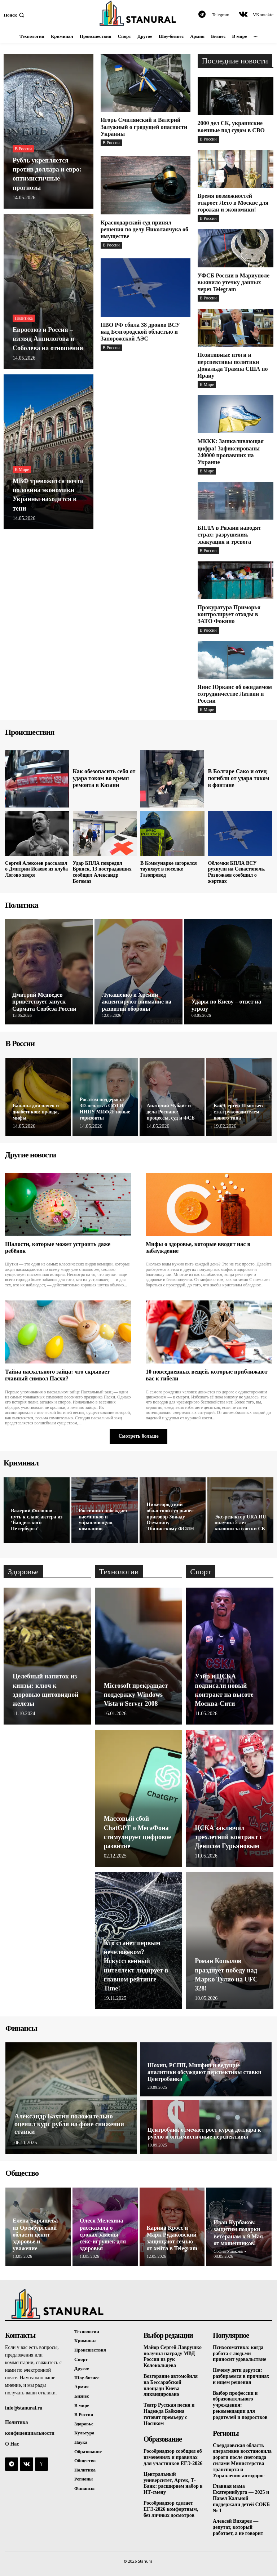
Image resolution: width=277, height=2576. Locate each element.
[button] (15, 14)
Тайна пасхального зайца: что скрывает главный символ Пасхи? (57, 1375)
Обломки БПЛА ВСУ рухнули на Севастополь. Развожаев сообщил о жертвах (236, 872)
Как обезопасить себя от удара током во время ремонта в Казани (103, 778)
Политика (24, 318)
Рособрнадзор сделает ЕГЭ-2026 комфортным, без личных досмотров (171, 2509)
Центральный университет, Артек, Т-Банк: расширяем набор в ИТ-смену (173, 2483)
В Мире (22, 469)
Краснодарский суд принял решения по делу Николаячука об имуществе (144, 229)
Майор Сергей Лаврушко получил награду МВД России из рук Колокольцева (173, 2356)
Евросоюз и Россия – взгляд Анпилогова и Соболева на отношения (48, 338)
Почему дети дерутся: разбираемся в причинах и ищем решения (241, 2376)
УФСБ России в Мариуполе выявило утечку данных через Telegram (233, 282)
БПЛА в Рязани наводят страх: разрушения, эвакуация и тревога (229, 534)
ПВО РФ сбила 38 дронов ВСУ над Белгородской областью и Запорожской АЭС (140, 332)
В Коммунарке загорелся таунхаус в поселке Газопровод (168, 869)
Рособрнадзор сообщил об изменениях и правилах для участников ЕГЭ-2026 (173, 2457)
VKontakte (263, 14)
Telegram (220, 14)
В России (23, 148)
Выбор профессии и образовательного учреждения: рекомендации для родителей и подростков (240, 2405)
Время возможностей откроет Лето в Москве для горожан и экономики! (233, 203)
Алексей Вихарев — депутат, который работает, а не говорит (238, 2527)
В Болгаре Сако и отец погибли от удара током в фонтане (238, 778)
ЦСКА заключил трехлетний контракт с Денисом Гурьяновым (229, 1837)
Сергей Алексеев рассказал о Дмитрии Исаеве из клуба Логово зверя (36, 869)
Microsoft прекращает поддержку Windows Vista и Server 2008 (136, 1694)
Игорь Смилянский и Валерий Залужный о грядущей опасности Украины (144, 127)
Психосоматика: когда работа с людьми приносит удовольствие (239, 2353)
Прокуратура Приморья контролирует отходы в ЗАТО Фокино (229, 614)
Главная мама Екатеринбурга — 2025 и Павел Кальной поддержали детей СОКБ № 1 (241, 2498)
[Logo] (138, 13)
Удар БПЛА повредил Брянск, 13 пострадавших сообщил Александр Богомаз (102, 872)
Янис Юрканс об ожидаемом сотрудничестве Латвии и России (235, 694)
